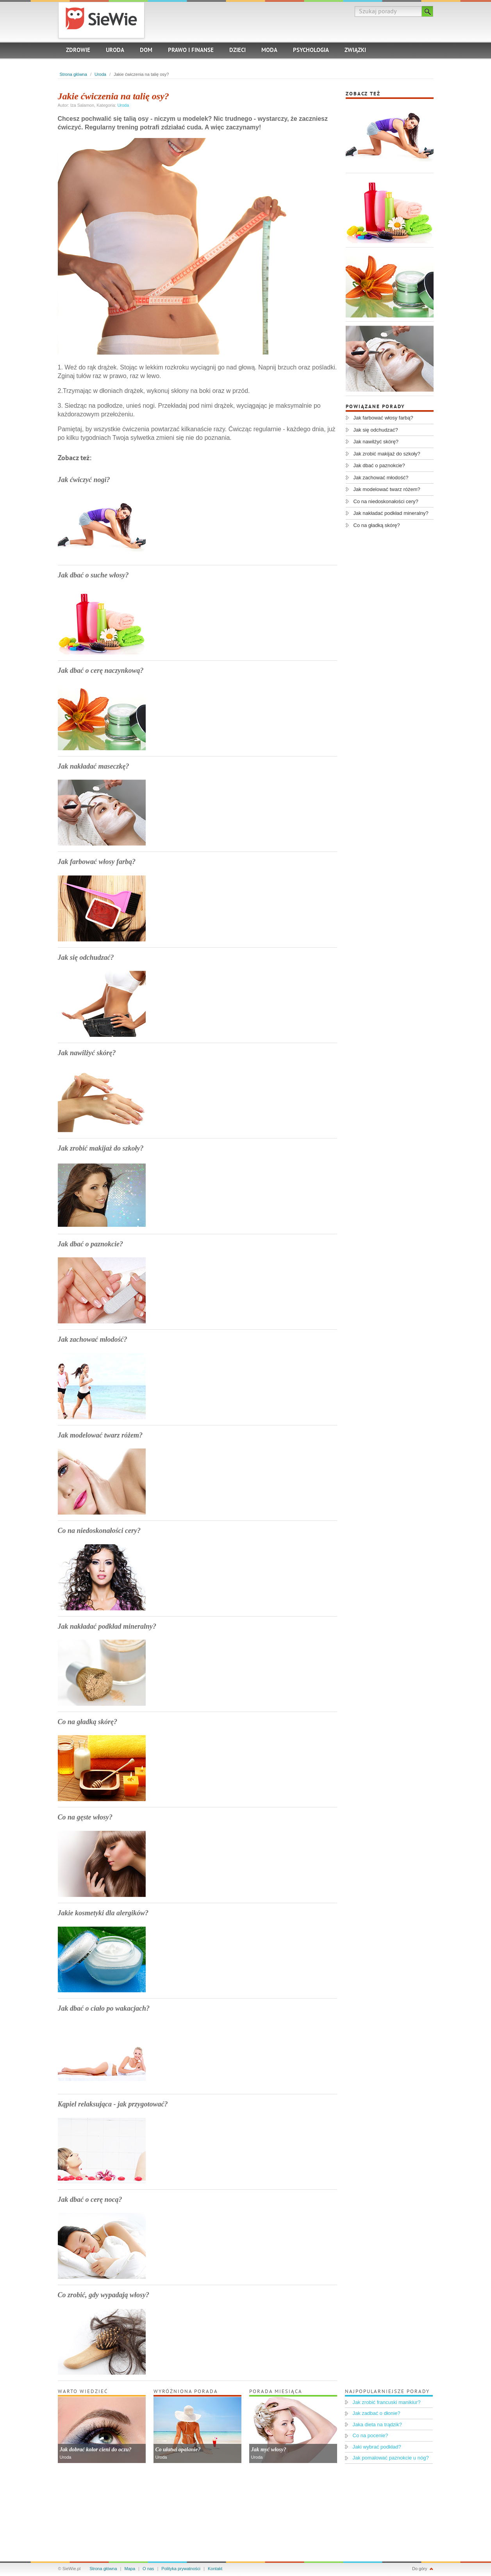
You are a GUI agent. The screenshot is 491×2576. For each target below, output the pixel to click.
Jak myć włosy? (268, 2449)
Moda (269, 50)
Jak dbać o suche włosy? (93, 575)
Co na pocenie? (370, 2435)
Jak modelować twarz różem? (100, 1435)
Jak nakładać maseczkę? (93, 766)
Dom (146, 50)
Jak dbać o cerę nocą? (90, 2199)
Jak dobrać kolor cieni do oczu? (96, 2449)
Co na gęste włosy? (85, 1817)
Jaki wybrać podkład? (377, 2447)
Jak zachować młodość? (92, 1339)
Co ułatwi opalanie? (178, 2449)
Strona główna (73, 74)
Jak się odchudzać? (86, 957)
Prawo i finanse (191, 50)
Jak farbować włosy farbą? (97, 862)
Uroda (115, 50)
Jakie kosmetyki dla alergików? (103, 1913)
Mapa (130, 2568)
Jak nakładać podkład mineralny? (107, 1626)
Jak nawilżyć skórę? (87, 1053)
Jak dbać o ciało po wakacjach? (104, 2008)
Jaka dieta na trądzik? (377, 2424)
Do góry (419, 2568)
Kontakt (215, 2568)
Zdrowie (78, 50)
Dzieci (237, 50)
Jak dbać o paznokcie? (90, 1244)
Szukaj (427, 11)
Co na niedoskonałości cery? (99, 1530)
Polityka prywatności (180, 2568)
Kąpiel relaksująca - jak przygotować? (113, 2104)
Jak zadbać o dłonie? (376, 2413)
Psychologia (311, 50)
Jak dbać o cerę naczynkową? (101, 670)
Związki (355, 50)
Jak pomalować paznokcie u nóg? (391, 2458)
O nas (148, 2568)
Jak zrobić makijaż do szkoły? (101, 1148)
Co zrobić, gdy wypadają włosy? (104, 2295)
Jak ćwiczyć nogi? (84, 480)
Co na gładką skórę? (88, 1722)
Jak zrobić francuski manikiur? (387, 2402)
